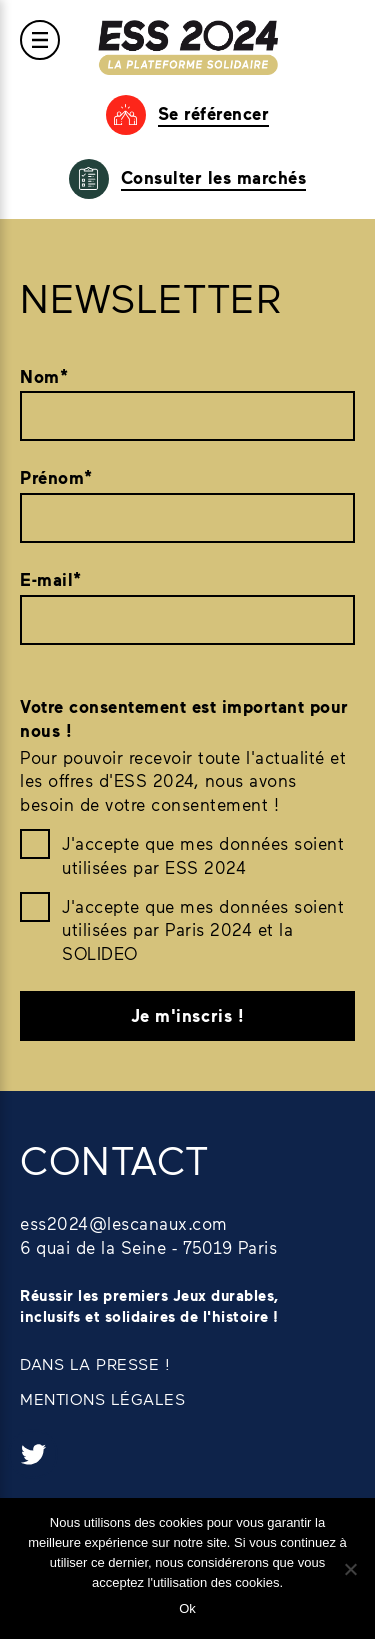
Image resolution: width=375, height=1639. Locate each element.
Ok (187, 1608)
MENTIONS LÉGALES (102, 1398)
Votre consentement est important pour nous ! (184, 718)
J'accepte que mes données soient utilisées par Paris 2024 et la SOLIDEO (203, 930)
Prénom (56, 478)
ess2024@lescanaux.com (124, 1223)
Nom (44, 377)
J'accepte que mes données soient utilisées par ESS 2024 (203, 855)
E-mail (51, 580)
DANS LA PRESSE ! (95, 1363)
